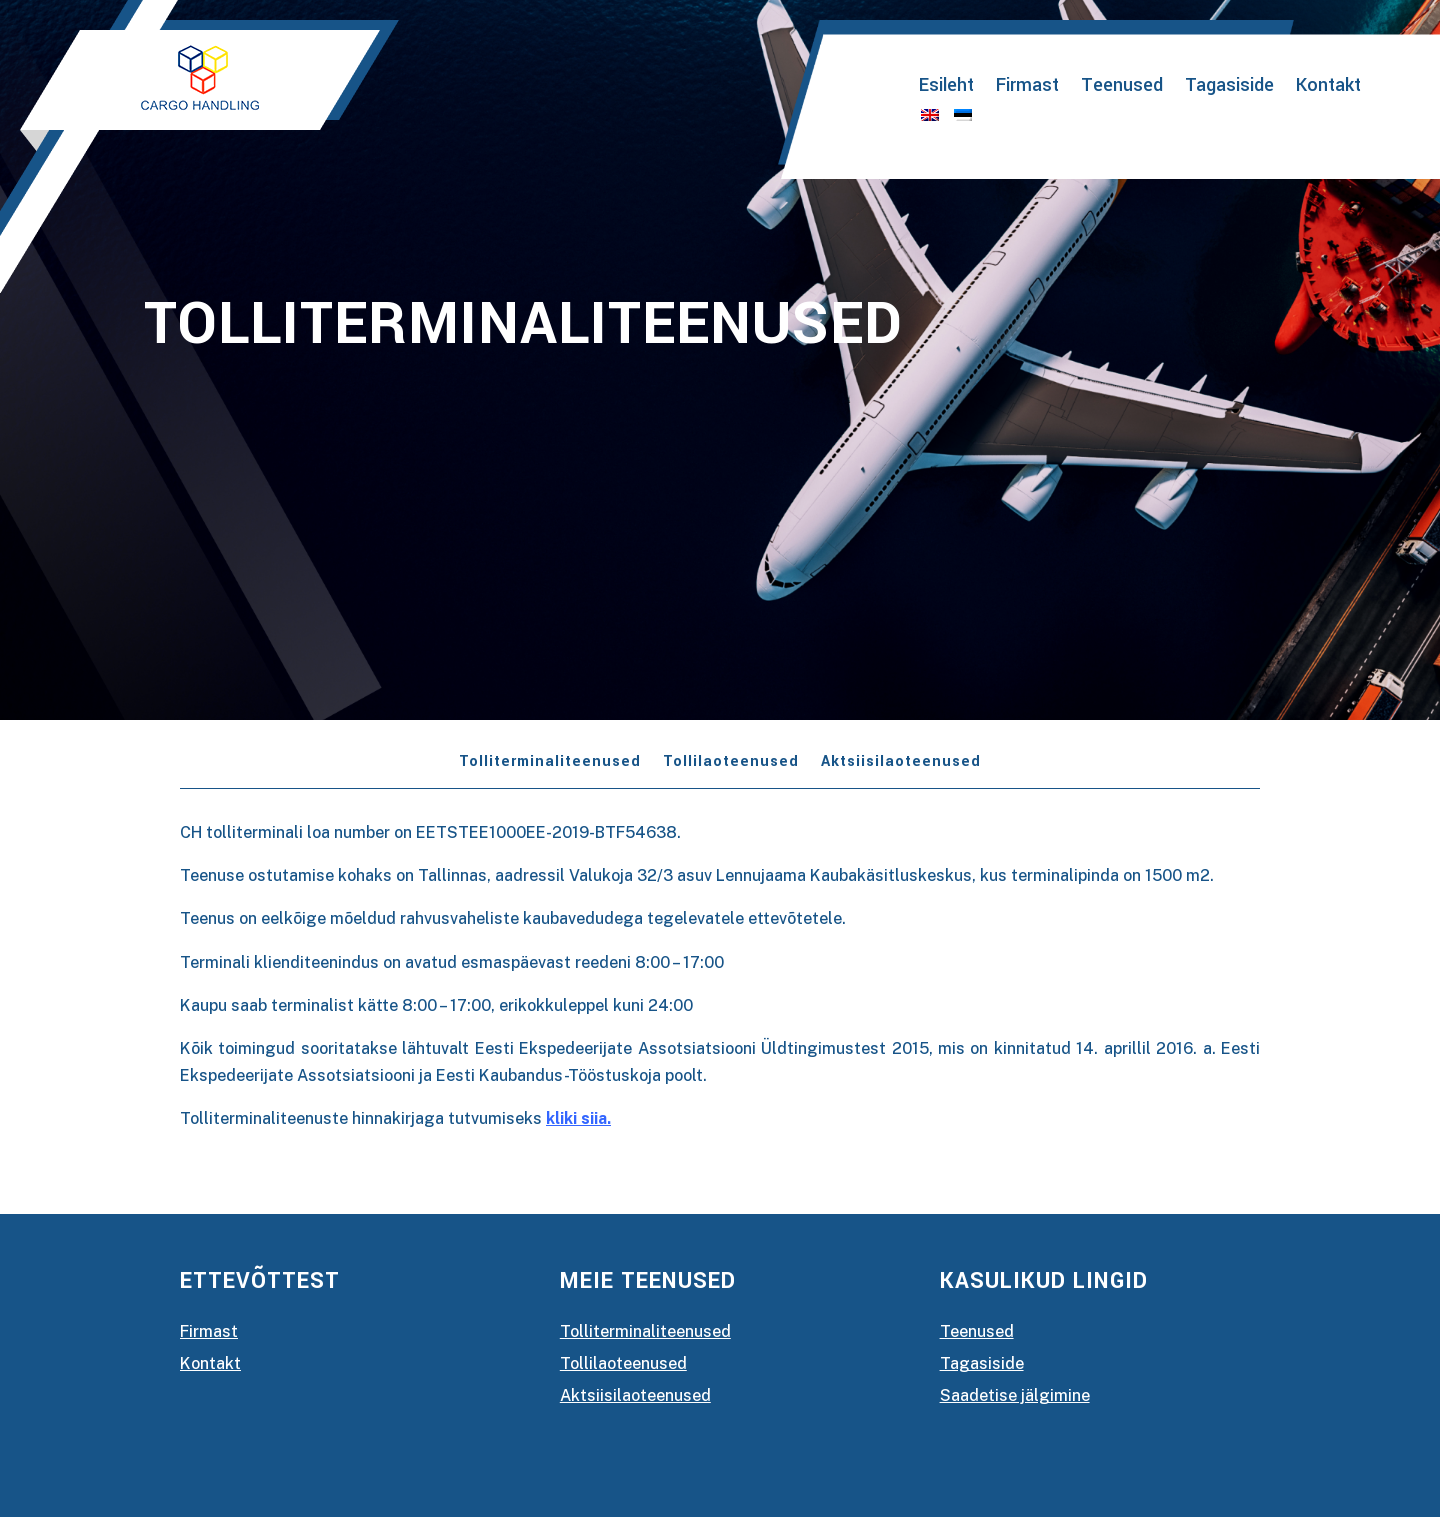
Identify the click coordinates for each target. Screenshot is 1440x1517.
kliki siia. (578, 1118)
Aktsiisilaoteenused (901, 763)
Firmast (1027, 88)
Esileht (946, 88)
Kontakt (1328, 88)
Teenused (1122, 88)
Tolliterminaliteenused (550, 763)
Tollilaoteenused (731, 763)
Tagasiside (1229, 88)
